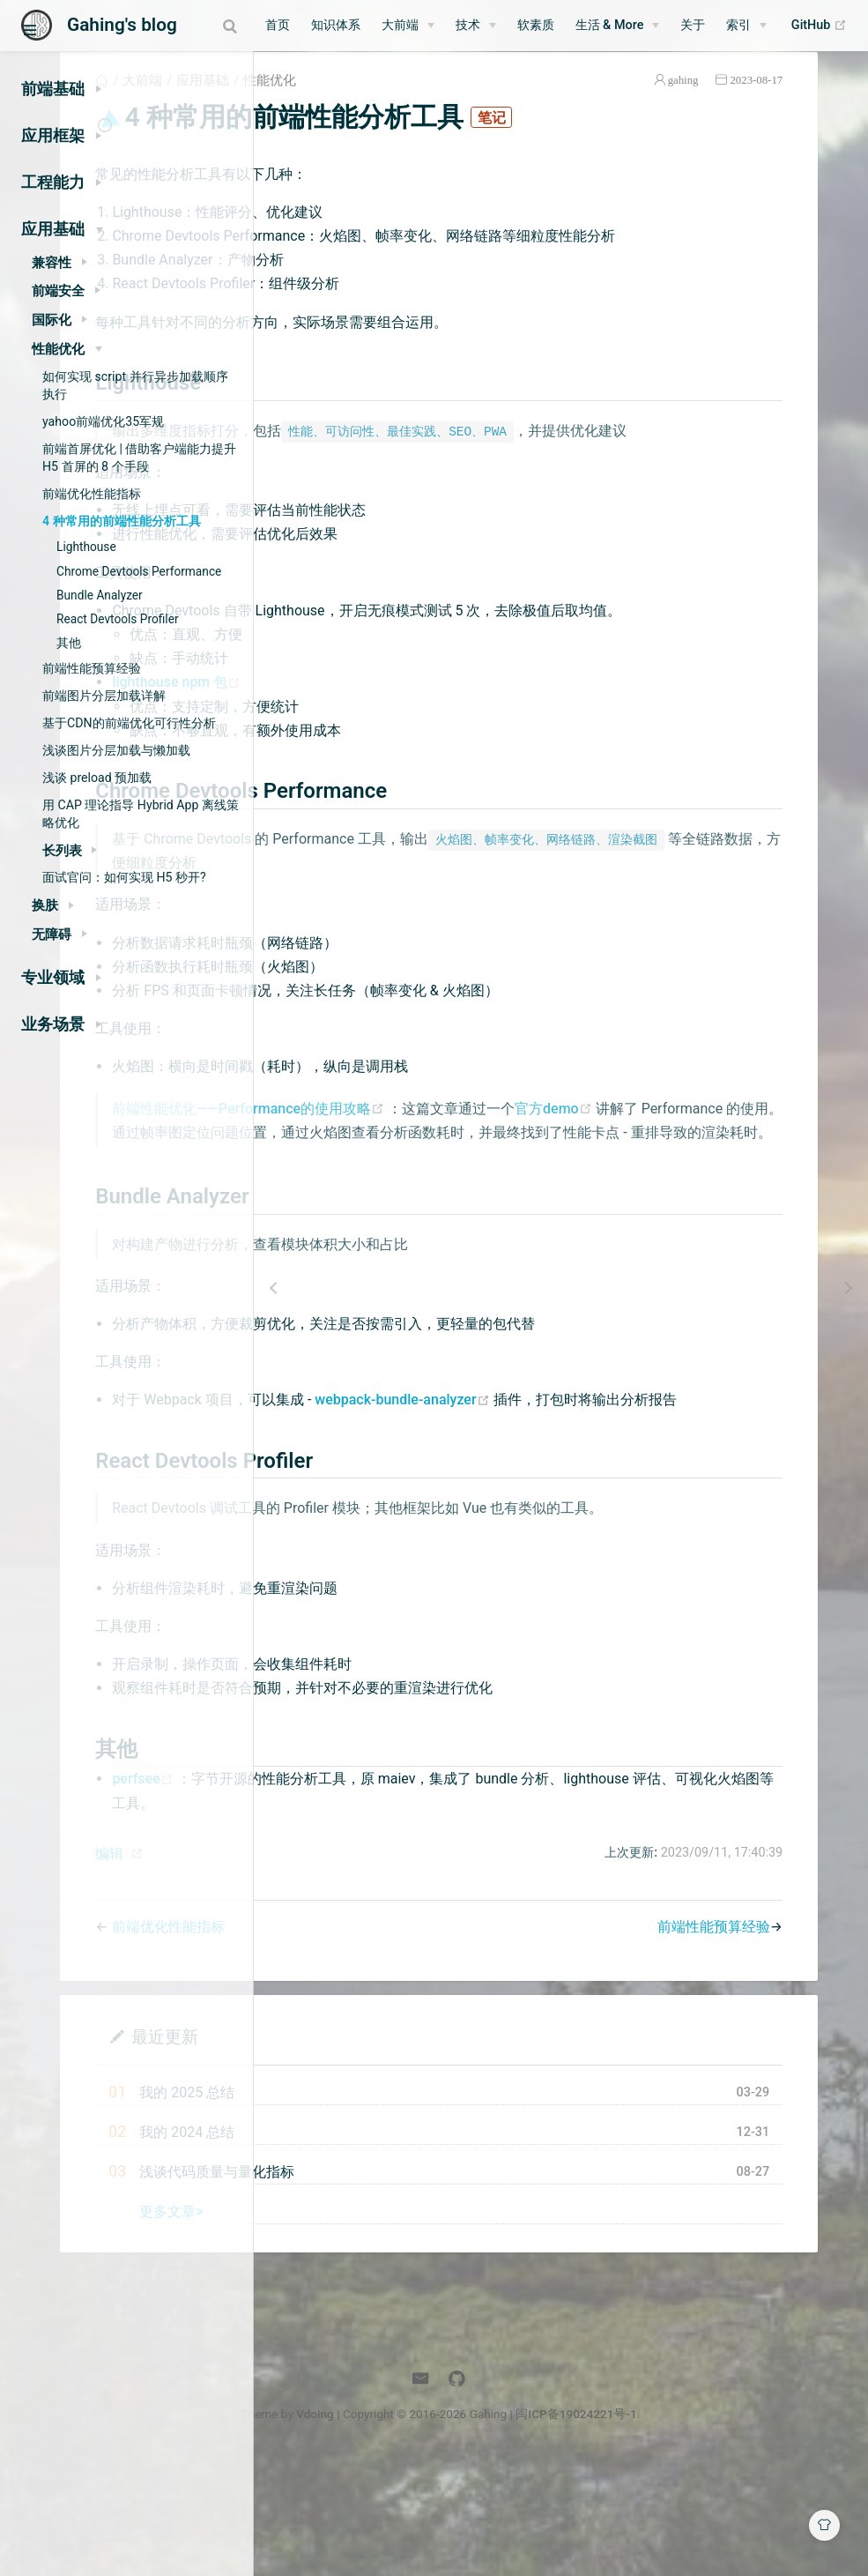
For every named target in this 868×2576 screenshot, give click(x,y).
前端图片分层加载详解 (104, 696)
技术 (510, 25)
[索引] (789, 25)
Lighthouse (86, 547)
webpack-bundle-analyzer (609, 1492)
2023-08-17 (794, 100)
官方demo (760, 1176)
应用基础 (408, 100)
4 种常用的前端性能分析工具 (121, 521)
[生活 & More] (660, 25)
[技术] (518, 25)
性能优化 (475, 100)
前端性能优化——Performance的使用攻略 (455, 1176)
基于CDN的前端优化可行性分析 (129, 723)
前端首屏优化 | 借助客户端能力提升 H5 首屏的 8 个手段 (139, 457)
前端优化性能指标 (91, 494)
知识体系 (378, 25)
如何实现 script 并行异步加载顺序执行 (135, 385)
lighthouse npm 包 (381, 750)
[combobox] (222, 25)
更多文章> (376, 2327)
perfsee (349, 1895)
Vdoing (437, 2530)
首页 (320, 25)
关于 (735, 25)
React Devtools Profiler (117, 619)
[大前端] (450, 25)
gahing (722, 100)
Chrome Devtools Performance (138, 571)
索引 (781, 25)
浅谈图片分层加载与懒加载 (116, 750)
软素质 (578, 25)
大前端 (442, 25)
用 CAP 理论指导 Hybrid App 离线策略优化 (140, 814)
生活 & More (652, 25)
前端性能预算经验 (91, 668)
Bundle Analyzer (99, 595)
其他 (68, 643)
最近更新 (369, 2152)
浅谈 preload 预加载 (97, 778)
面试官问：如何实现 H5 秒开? (124, 877)
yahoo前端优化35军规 (103, 421)
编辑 (314, 1970)
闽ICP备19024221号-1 (699, 2530)
